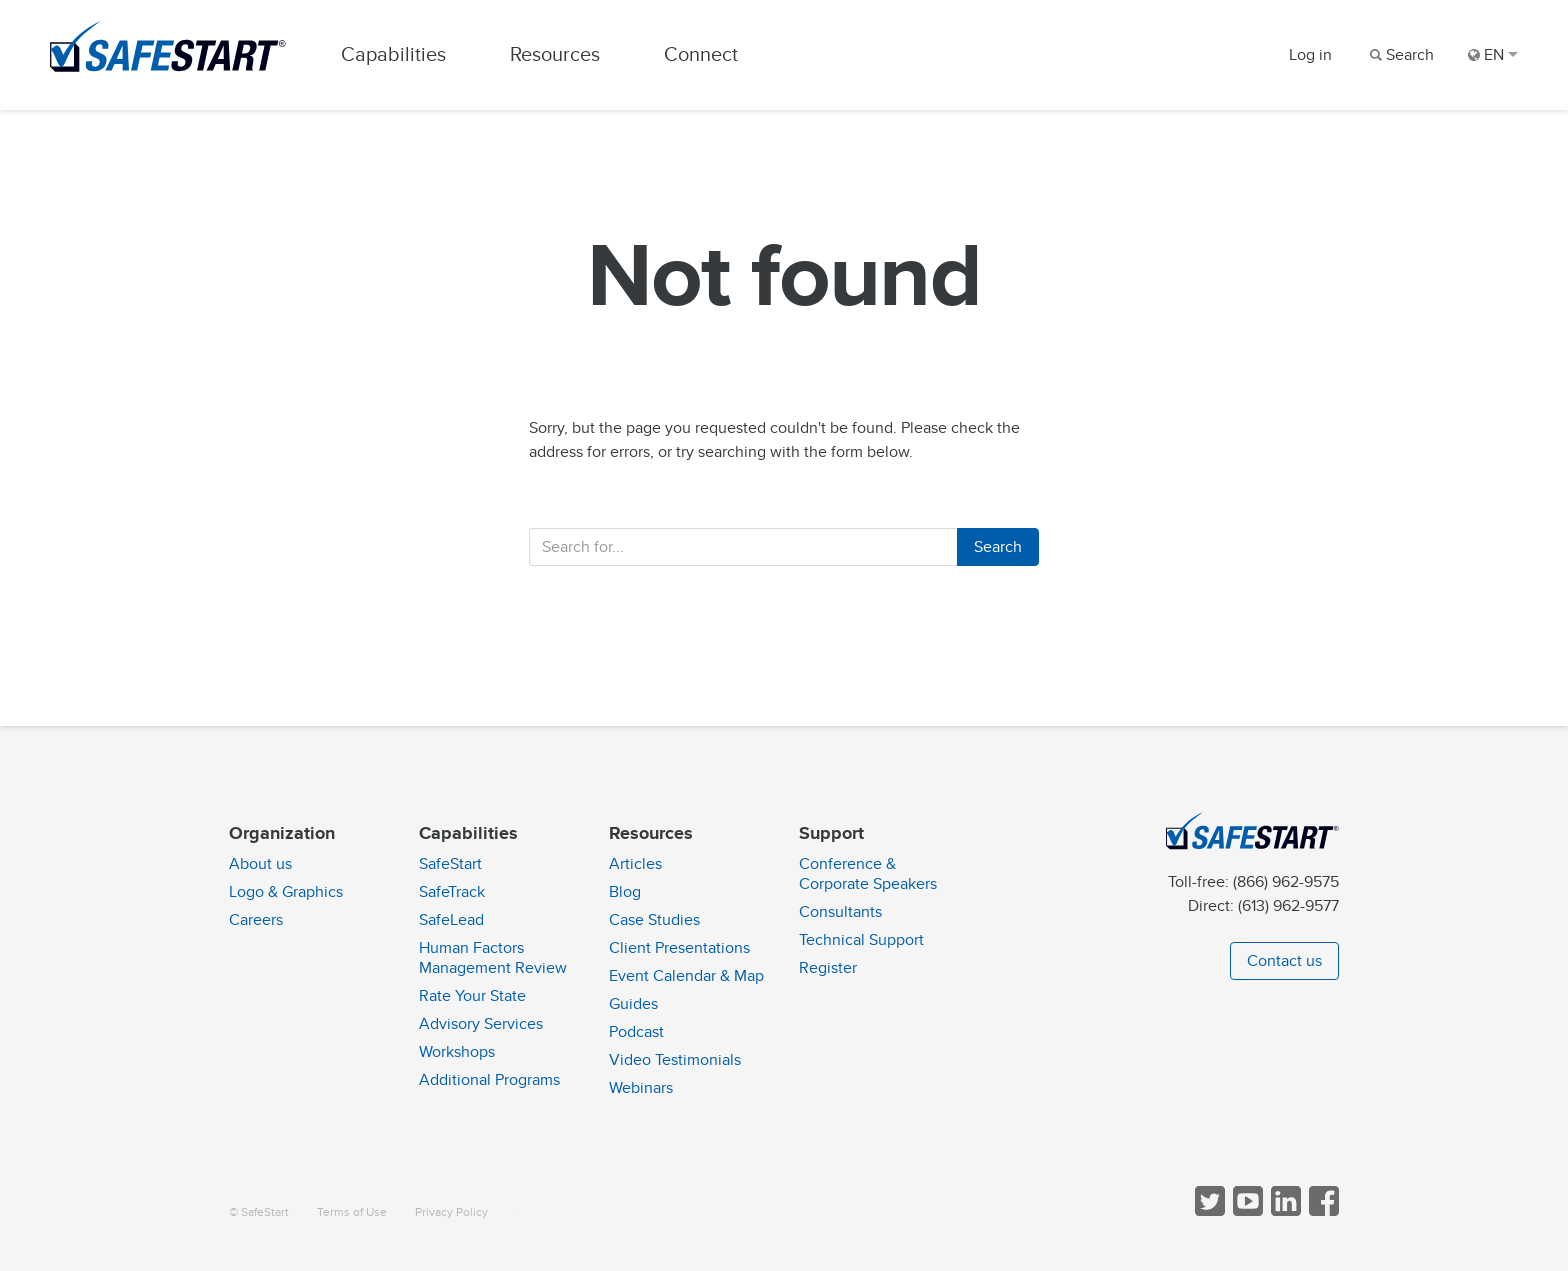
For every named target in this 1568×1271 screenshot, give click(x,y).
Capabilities (393, 54)
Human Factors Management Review (493, 958)
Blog (625, 892)
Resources (555, 54)
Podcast (636, 1032)
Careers (256, 920)
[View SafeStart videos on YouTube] (1246, 1211)
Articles (635, 864)
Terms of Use (352, 1212)
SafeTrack (452, 892)
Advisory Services (481, 1024)
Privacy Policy (451, 1212)
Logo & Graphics (286, 892)
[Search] (1400, 55)
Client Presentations (679, 948)
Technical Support (861, 940)
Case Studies (654, 920)
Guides (633, 1004)
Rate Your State (472, 996)
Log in (1310, 55)
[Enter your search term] (743, 547)
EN (1493, 55)
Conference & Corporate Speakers (868, 874)
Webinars (641, 1088)
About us (260, 864)
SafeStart (450, 864)
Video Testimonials (675, 1060)
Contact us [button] (1284, 961)
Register (828, 968)
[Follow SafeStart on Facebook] (1322, 1211)
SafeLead (451, 920)
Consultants (840, 912)
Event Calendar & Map (686, 976)
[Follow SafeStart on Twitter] (1208, 1211)
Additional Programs (489, 1080)
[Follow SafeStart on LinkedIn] (1284, 1211)
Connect (701, 54)
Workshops (457, 1052)
